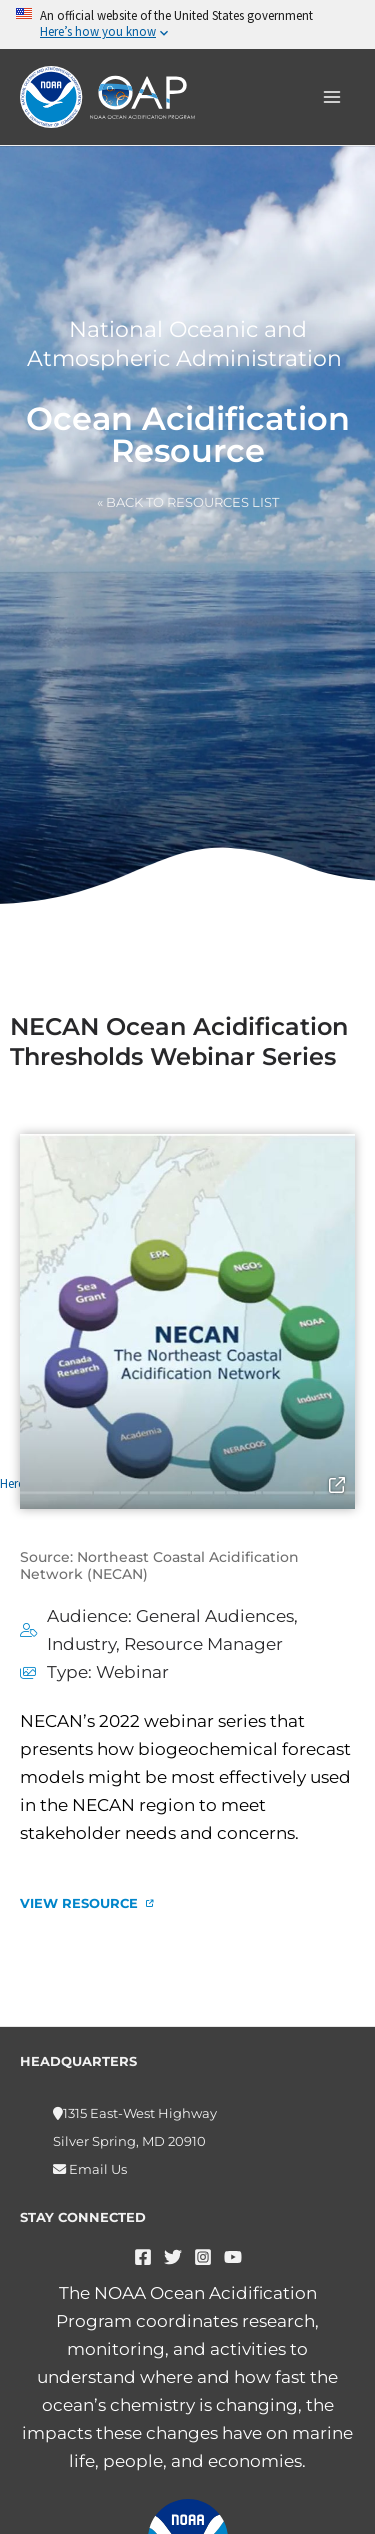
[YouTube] (233, 2257)
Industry (81, 1644)
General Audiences (215, 1616)
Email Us (96, 2169)
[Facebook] (143, 2257)
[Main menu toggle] (333, 97)
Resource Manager (203, 1644)
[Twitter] (173, 2257)
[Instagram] (203, 2257)
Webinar (132, 1672)
